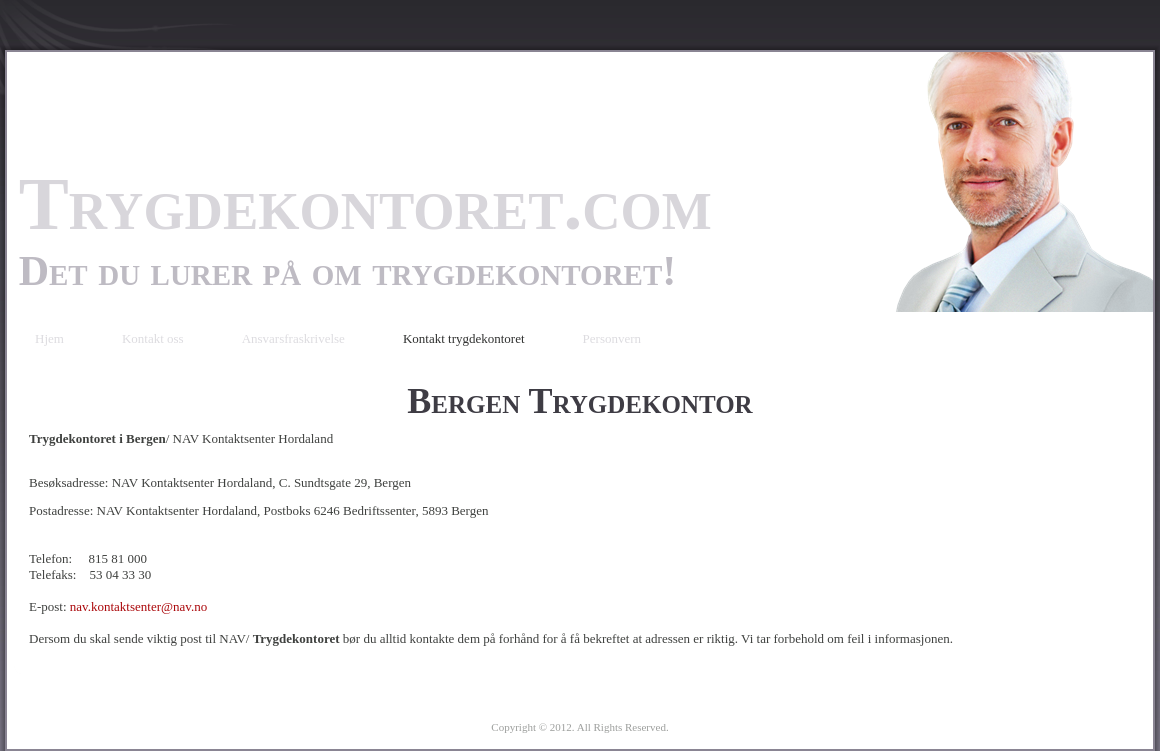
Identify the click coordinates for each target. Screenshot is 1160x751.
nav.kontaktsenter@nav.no (138, 606)
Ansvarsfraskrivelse (293, 338)
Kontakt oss (153, 338)
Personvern (612, 338)
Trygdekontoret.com (365, 203)
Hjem (49, 338)
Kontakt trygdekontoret (464, 338)
